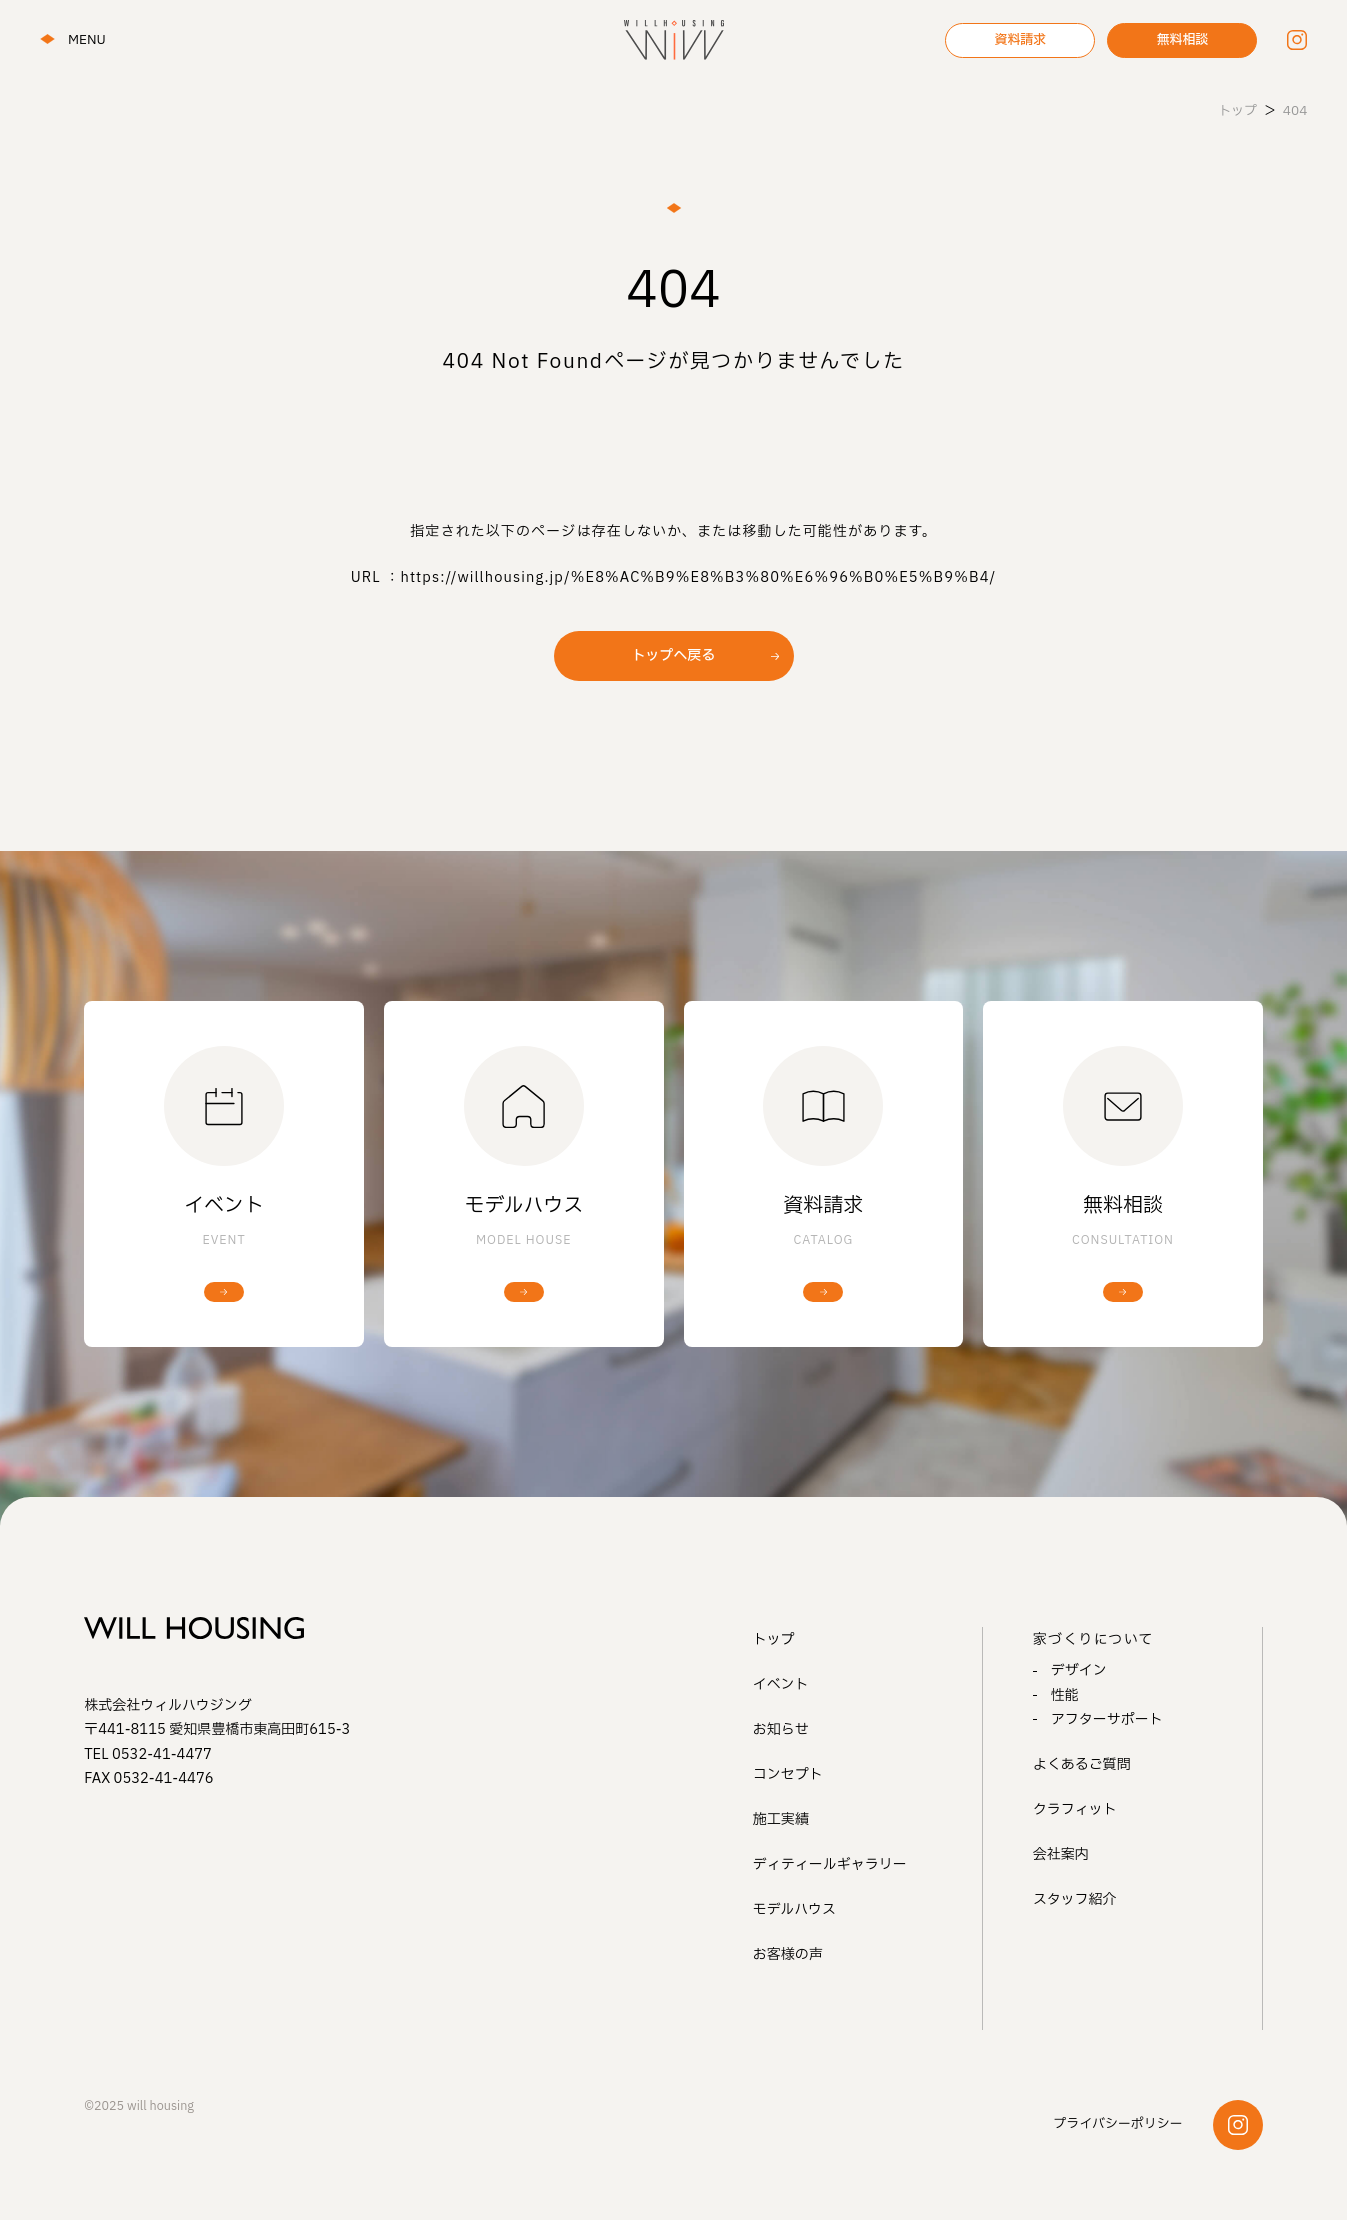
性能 (1065, 1695)
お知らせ (781, 1729)
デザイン (1079, 1670)
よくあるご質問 (1082, 1764)
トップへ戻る (674, 655)
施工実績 (781, 1819)
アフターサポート (1107, 1719)
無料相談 (1182, 40)
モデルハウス (794, 1909)
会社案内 (1061, 1854)
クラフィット (1075, 1809)
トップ (774, 1639)
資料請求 (1020, 40)
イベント (781, 1684)
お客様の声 (788, 1954)
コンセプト (788, 1774)
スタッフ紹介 (1075, 1899)
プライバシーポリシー (1117, 2124)
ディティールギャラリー (830, 1864)
